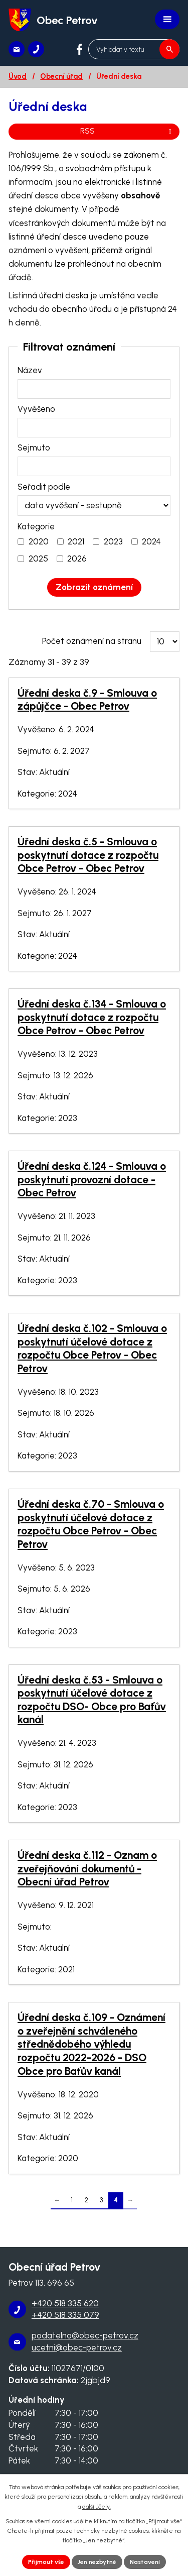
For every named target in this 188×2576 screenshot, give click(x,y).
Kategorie (36, 526)
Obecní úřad (61, 76)
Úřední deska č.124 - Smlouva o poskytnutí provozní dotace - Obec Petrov (92, 1179)
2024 (151, 541)
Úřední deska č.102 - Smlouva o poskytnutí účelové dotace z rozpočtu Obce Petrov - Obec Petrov (92, 1348)
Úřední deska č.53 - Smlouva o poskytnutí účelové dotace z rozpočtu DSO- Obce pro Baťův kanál (92, 1699)
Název (30, 370)
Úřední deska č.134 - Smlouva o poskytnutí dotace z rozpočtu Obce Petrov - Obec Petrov (92, 1017)
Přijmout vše (46, 2561)
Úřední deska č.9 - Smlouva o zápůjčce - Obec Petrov (87, 700)
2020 (39, 541)
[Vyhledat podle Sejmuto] (94, 466)
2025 (38, 558)
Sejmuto (34, 447)
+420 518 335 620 (65, 2303)
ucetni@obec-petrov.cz (77, 2347)
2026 (77, 558)
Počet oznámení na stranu (91, 641)
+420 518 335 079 (65, 2315)
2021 (76, 541)
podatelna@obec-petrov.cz (85, 2335)
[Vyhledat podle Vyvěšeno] (94, 427)
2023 (113, 541)
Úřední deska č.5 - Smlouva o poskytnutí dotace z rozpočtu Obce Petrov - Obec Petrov (88, 854)
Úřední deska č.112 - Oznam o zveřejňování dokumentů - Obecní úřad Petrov (87, 1868)
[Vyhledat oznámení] (94, 587)
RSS (127, 131)
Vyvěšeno (36, 409)
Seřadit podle (44, 487)
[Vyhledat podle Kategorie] (21, 541)
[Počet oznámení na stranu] (164, 641)
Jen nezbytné (97, 2561)
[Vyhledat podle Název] (94, 389)
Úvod (18, 76)
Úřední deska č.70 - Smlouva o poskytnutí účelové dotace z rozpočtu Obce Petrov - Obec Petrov (91, 1524)
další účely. (96, 2506)
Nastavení (145, 2561)
